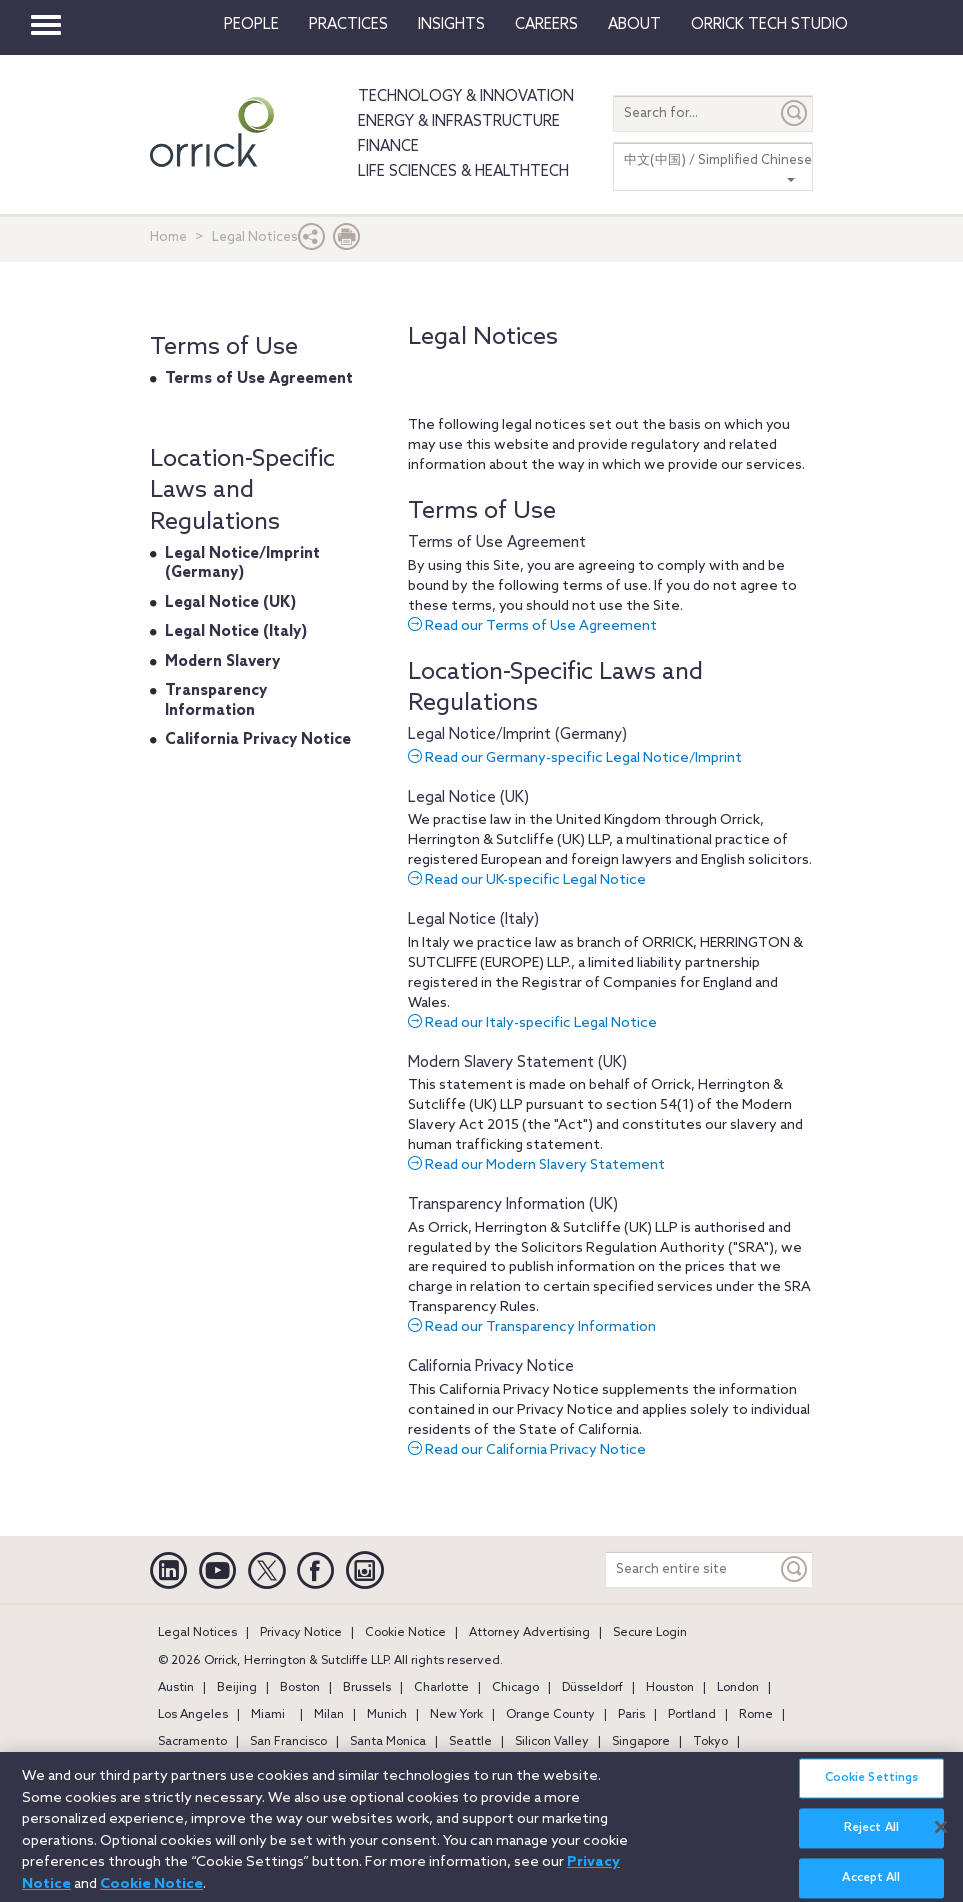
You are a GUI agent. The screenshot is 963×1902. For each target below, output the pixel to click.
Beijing (237, 1688)
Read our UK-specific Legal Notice (527, 880)
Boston (300, 1688)
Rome (756, 1715)
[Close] (941, 1837)
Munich (387, 1715)
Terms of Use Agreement (497, 543)
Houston (670, 1688)
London (738, 1688)
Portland (692, 1715)
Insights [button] (451, 25)
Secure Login (650, 1633)
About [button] (634, 25)
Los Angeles (193, 1715)
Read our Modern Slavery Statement (536, 1165)
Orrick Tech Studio (769, 25)
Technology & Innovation (466, 97)
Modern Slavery (222, 662)
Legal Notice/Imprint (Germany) (517, 735)
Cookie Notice (405, 1633)
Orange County (550, 1715)
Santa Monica (388, 1742)
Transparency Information (216, 701)
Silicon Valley (552, 1742)
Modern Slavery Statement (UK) (517, 1063)
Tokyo (710, 1742)
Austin (176, 1688)
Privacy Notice (301, 1633)
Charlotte (441, 1688)
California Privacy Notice (491, 1367)
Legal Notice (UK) (468, 798)
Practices (348, 25)
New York (456, 1715)
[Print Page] (347, 241)
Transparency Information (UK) (513, 1205)
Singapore (641, 1742)
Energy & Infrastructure (459, 122)
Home (168, 237)
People (251, 25)
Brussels (367, 1688)
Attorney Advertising (529, 1633)
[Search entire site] (691, 1569)
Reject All (871, 1839)
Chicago (515, 1688)
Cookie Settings (872, 1789)
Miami (268, 1715)
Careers (546, 25)
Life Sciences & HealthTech (463, 172)
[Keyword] (795, 1569)
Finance (388, 147)
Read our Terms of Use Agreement (532, 626)
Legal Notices (197, 1633)
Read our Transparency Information (532, 1327)
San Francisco (288, 1742)
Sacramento (192, 1742)
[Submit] (795, 113)
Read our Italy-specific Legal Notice (532, 1023)
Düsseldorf (592, 1688)
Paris (631, 1715)
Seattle (470, 1742)
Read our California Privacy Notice (527, 1450)
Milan (329, 1715)
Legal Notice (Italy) (473, 920)
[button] (312, 241)
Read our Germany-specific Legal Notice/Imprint (575, 758)
